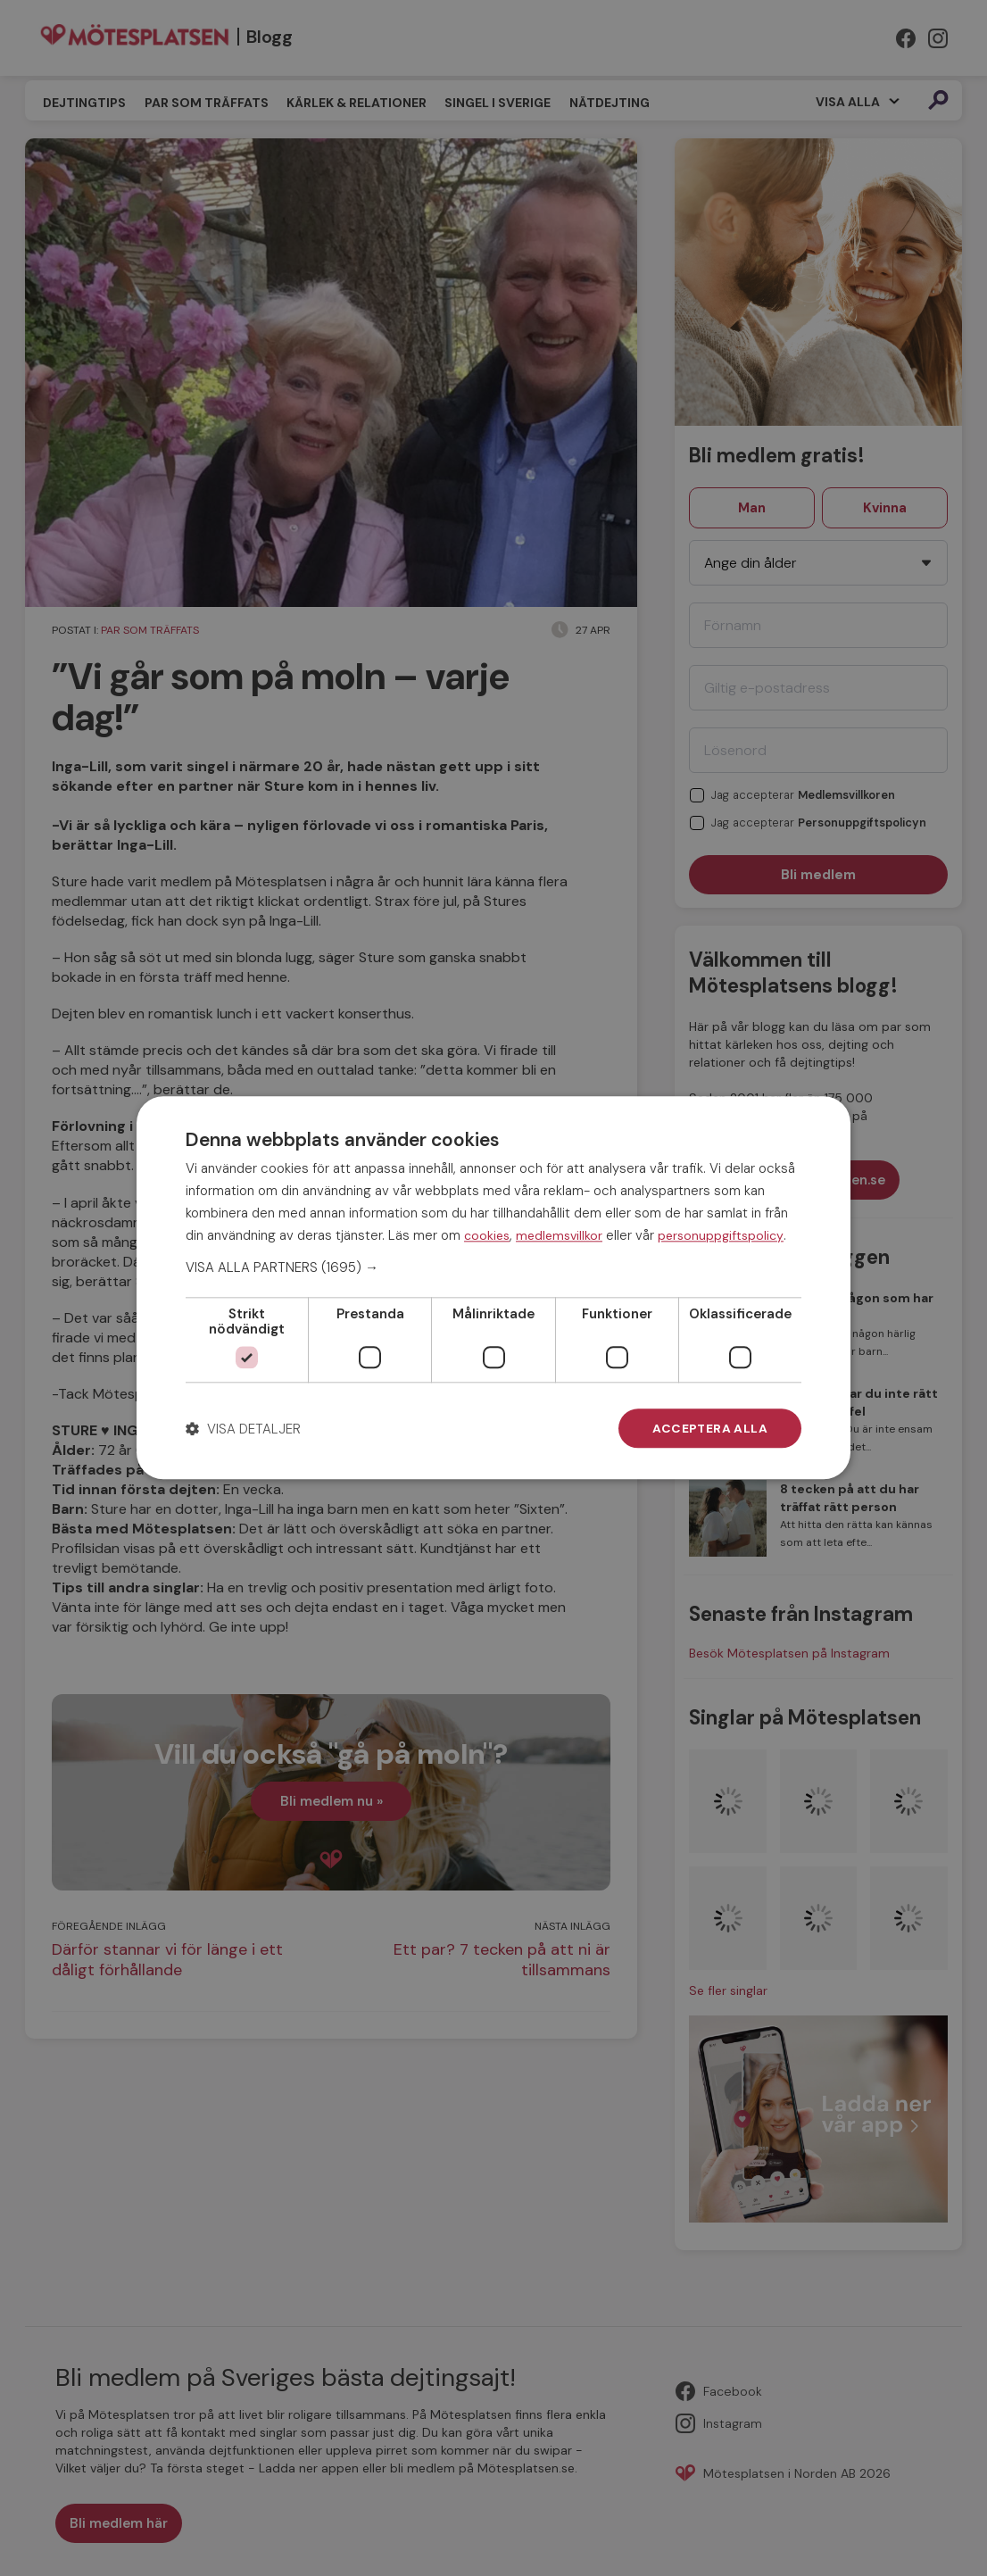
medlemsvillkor (559, 1235)
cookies (487, 1235)
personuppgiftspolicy (721, 1235)
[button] (493, 1267)
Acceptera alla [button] (709, 1428)
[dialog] (493, 1288)
